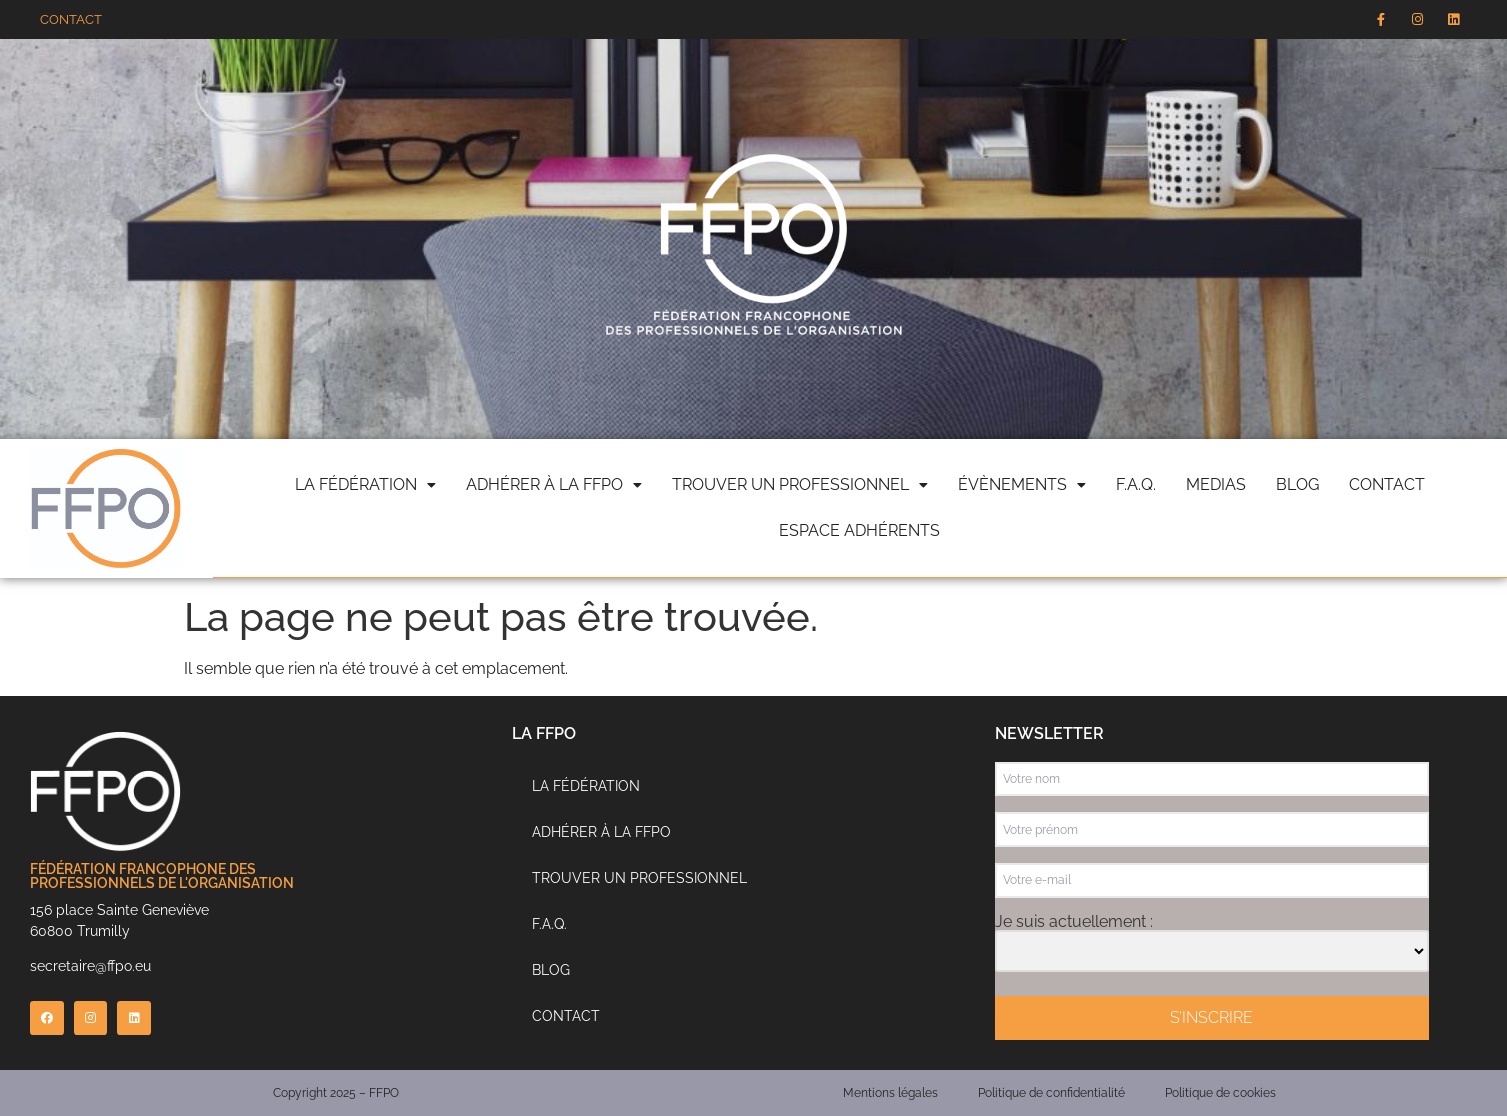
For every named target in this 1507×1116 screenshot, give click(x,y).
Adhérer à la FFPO (554, 484)
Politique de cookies (1220, 1093)
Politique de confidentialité (1051, 1093)
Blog (1297, 484)
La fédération (365, 484)
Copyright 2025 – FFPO (336, 1093)
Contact (1387, 484)
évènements (1022, 484)
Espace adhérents (859, 530)
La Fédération (586, 786)
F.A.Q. (1136, 484)
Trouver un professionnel (800, 484)
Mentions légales (890, 1093)
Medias (1216, 484)
